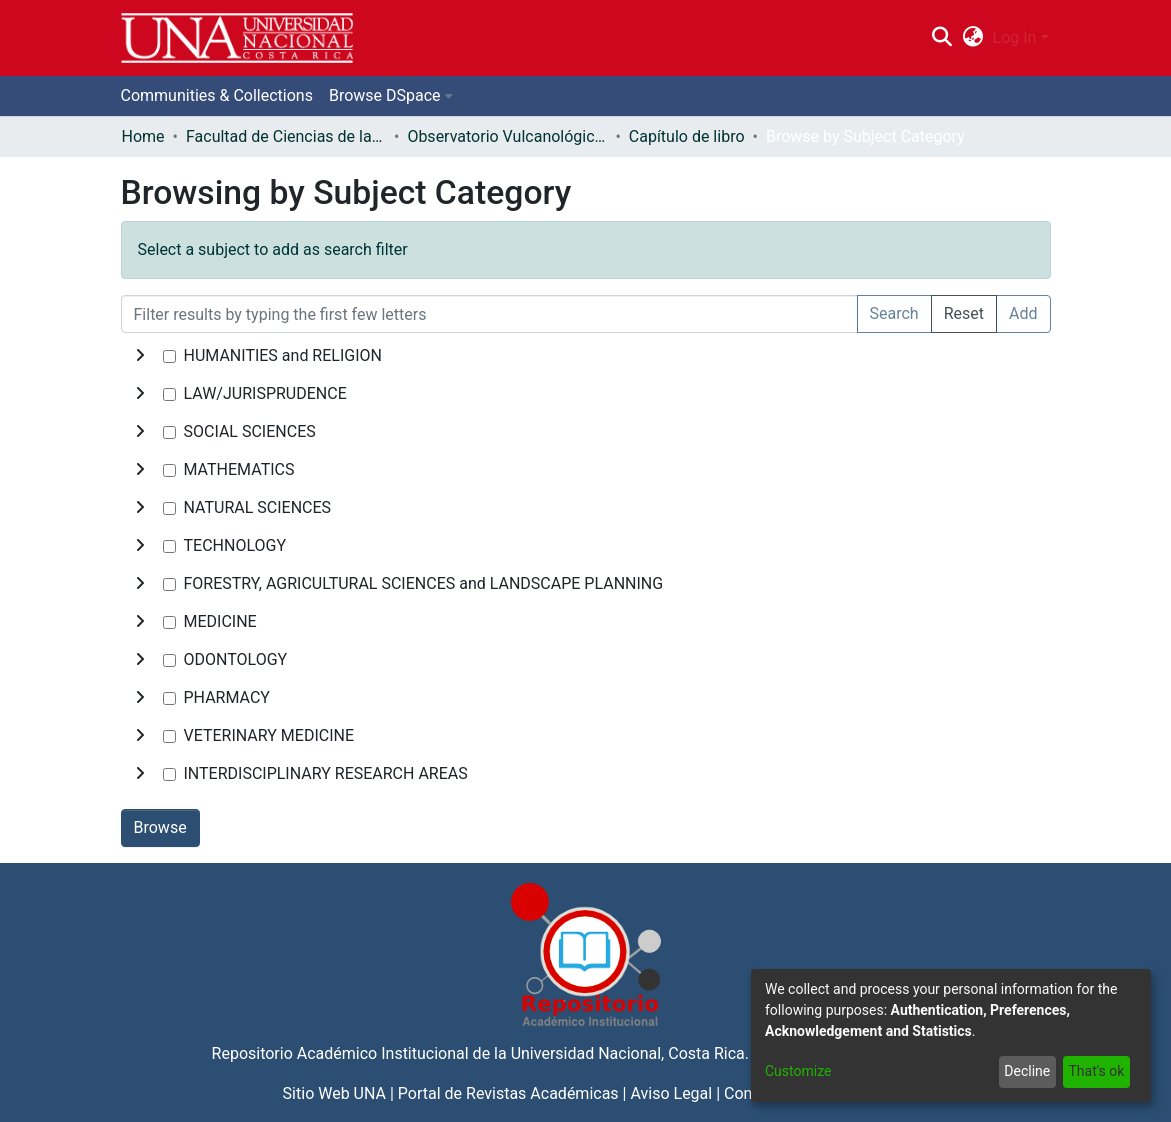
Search (894, 313)
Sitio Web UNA (334, 1093)
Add (1023, 313)
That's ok (1096, 1071)
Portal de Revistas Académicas (508, 1093)
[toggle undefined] (140, 356)
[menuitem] (972, 38)
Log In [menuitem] (1015, 37)
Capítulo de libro (687, 136)
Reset (964, 313)
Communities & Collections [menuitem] (217, 95)
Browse (160, 827)
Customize (798, 1071)
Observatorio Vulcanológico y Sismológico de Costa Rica (507, 136)
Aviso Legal (671, 1093)
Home (143, 136)
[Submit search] (942, 38)
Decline (1027, 1071)
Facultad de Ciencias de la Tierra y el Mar (286, 136)
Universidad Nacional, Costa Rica (628, 1053)
